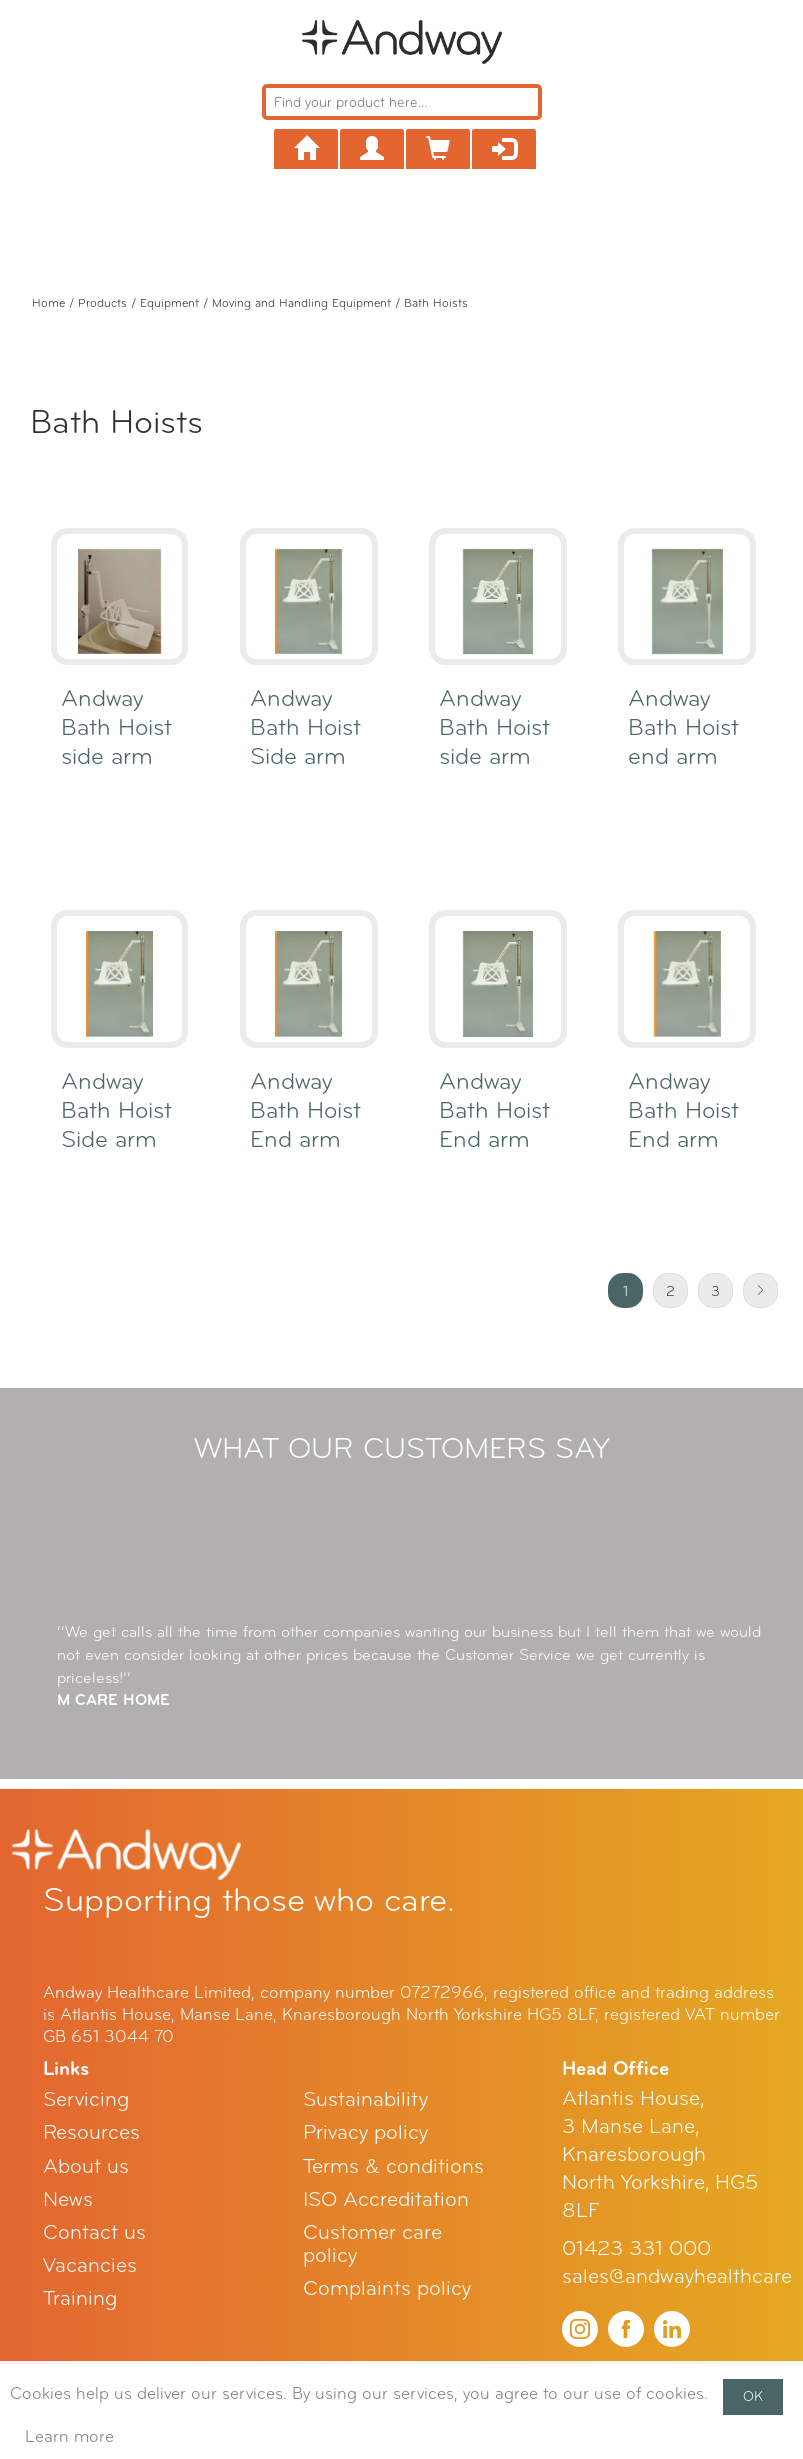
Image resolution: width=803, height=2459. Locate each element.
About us (86, 2166)
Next (760, 1290)
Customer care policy (372, 2244)
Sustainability (365, 2099)
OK (753, 2396)
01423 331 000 (636, 2248)
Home (48, 303)
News (68, 2199)
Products (102, 303)
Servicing (86, 2099)
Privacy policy (365, 2132)
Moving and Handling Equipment (301, 303)
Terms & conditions (393, 2166)
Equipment (169, 303)
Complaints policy (387, 2288)
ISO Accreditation (386, 2199)
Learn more (69, 2436)
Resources (91, 2132)
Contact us (94, 2232)
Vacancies (90, 2265)
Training (80, 2298)
